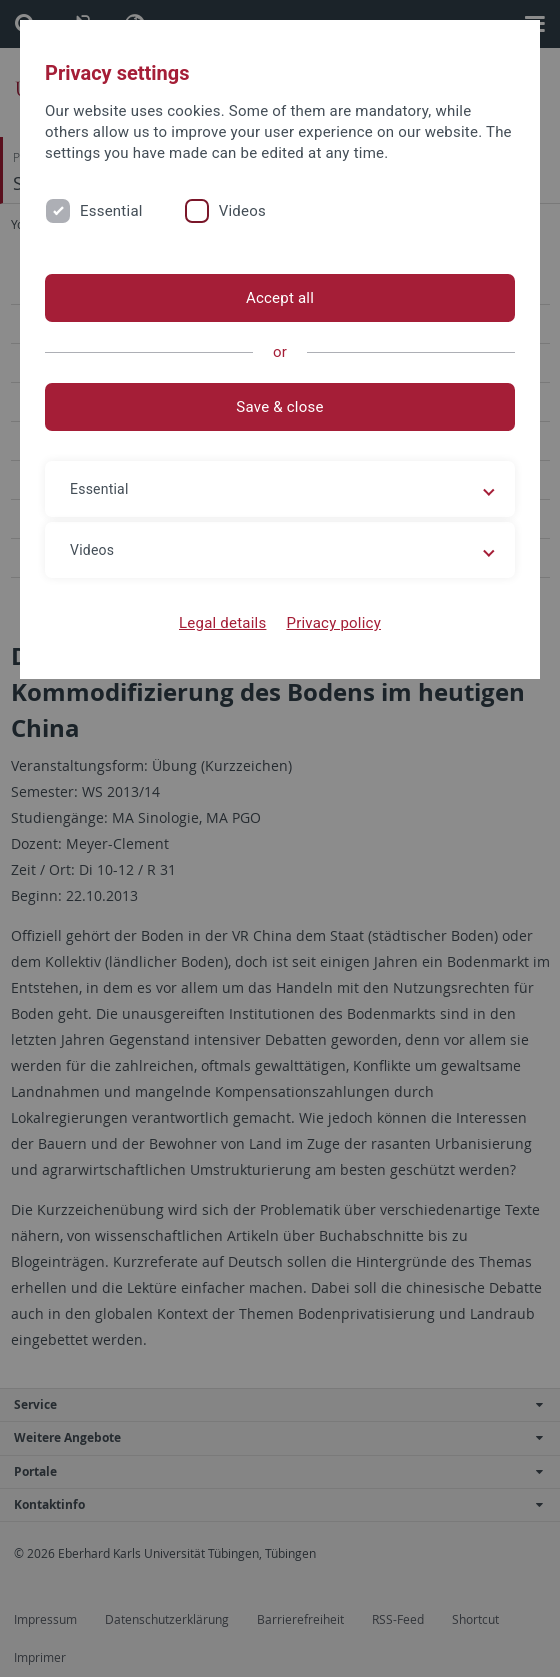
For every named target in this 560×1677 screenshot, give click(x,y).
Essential (111, 211)
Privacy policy (333, 623)
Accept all (280, 298)
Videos (242, 211)
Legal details (222, 623)
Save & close (279, 407)
